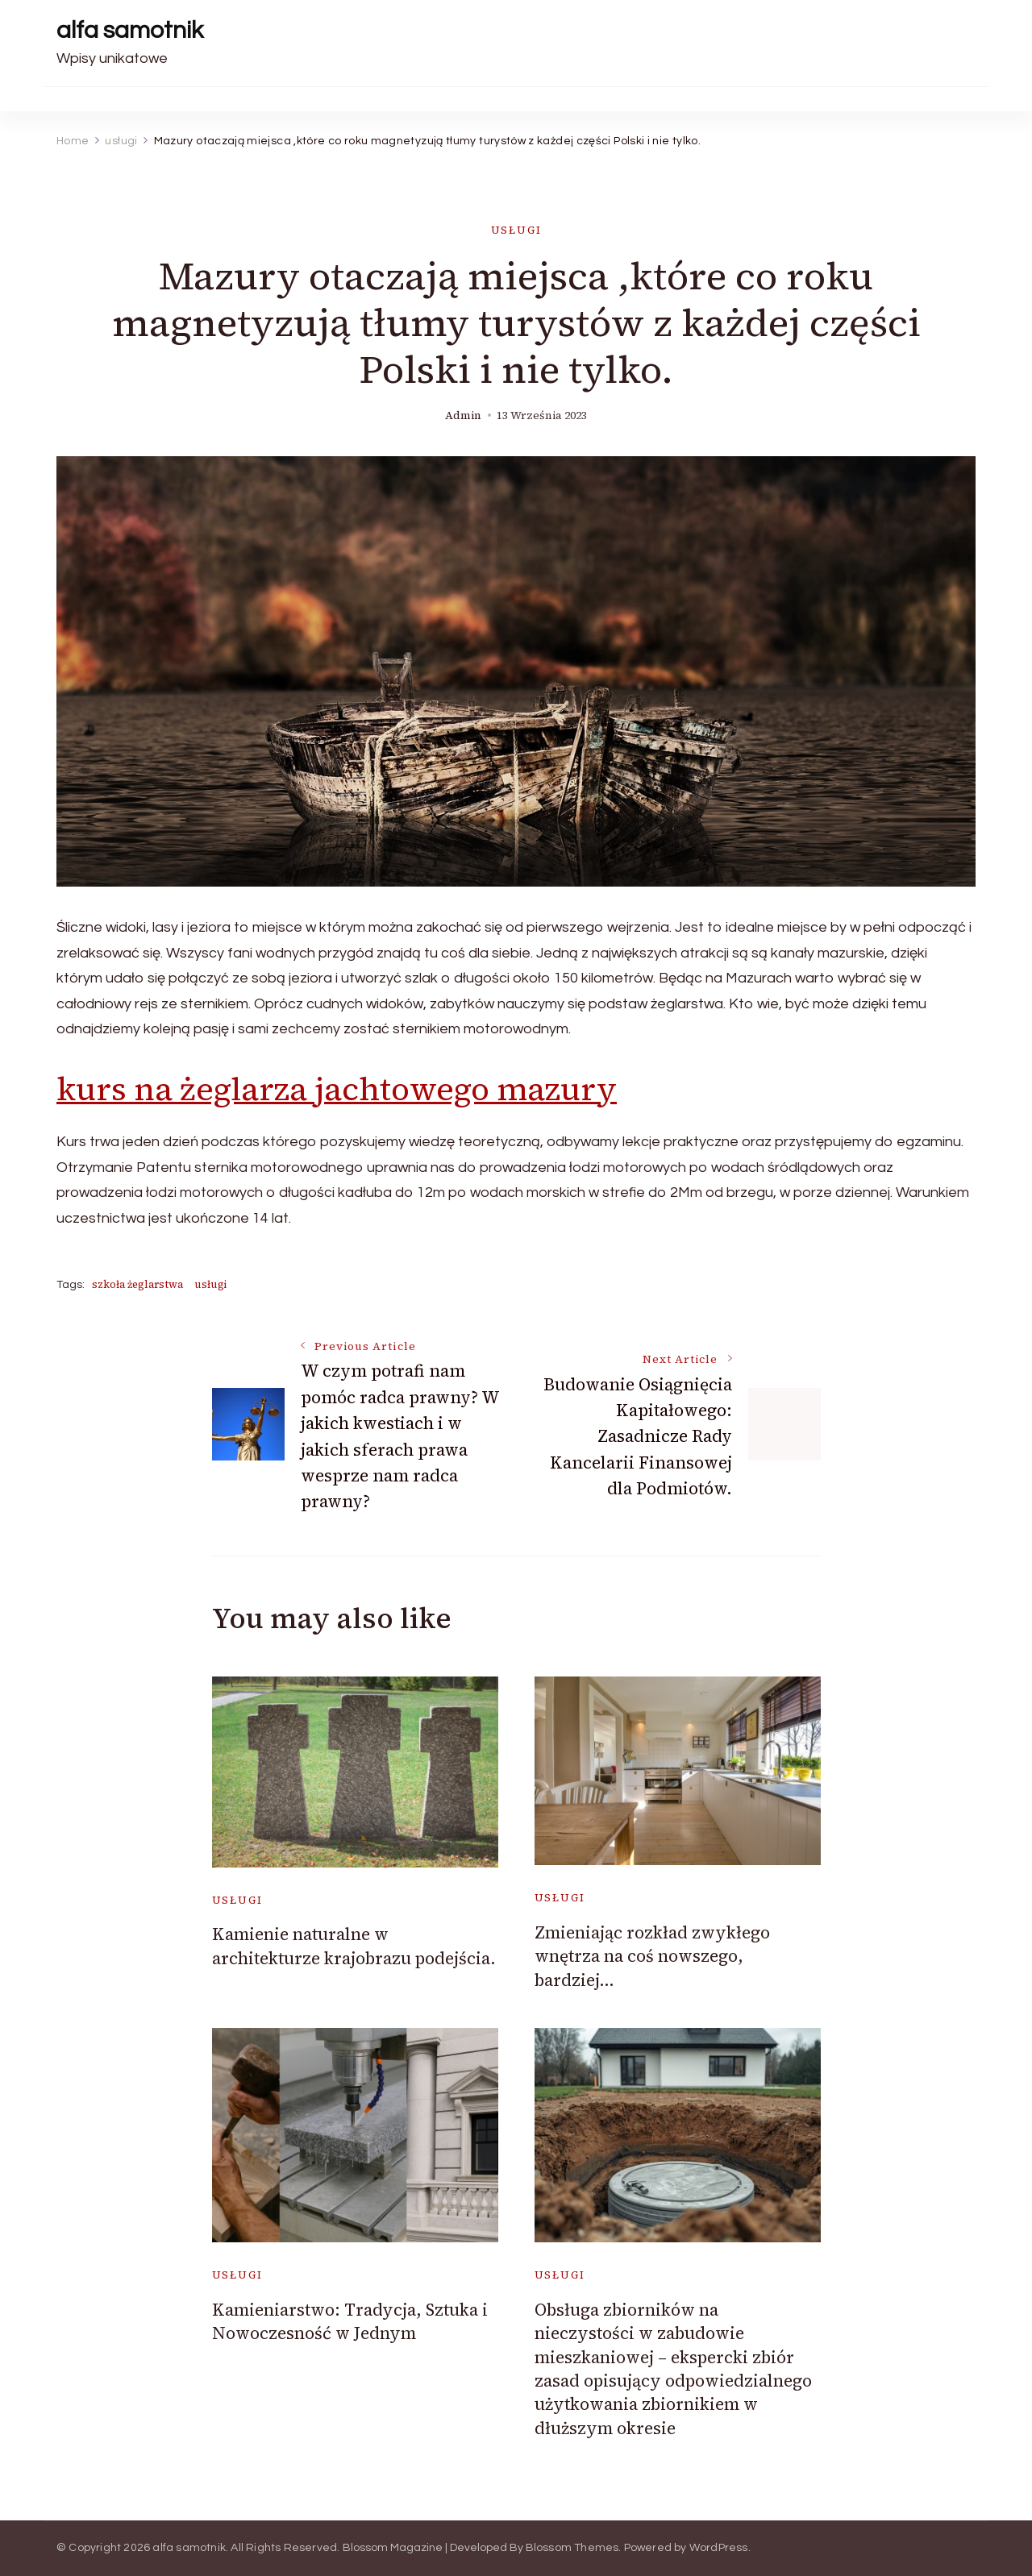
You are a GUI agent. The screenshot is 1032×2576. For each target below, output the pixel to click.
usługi (516, 230)
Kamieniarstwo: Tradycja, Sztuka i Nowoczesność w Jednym (350, 2321)
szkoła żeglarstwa (137, 1284)
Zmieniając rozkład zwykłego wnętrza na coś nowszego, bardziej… (652, 1956)
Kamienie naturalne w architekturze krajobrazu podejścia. (354, 1945)
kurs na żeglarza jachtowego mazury (336, 1089)
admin (463, 415)
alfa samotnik (129, 30)
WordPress (718, 2547)
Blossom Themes (572, 2547)
